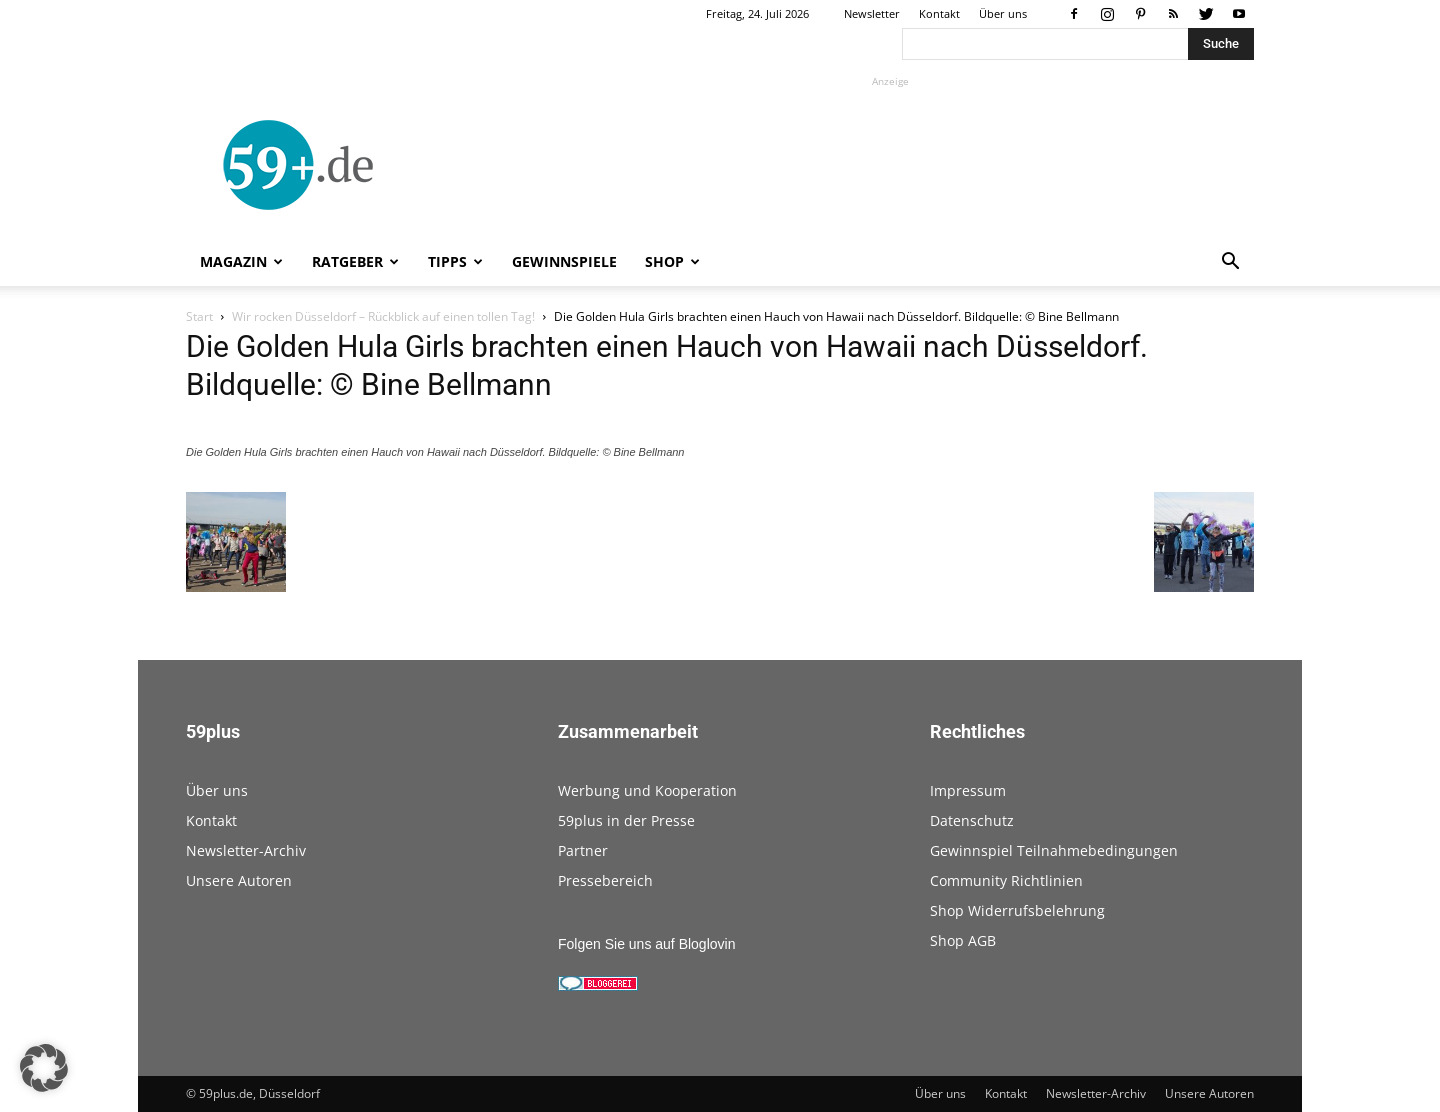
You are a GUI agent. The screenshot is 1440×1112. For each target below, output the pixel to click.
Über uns (1003, 13)
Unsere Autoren (239, 880)
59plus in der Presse (626, 820)
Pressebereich (605, 880)
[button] (1230, 263)
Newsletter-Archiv (246, 850)
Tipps (455, 261)
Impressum (968, 790)
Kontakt (939, 13)
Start (199, 316)
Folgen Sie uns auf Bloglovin (646, 944)
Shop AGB (963, 940)
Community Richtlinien (1006, 880)
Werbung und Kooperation (647, 790)
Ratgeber (355, 261)
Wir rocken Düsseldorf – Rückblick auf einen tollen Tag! (383, 316)
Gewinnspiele (564, 261)
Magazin (241, 261)
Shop (672, 261)
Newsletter (872, 13)
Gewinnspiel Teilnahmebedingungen (1054, 850)
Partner (583, 850)
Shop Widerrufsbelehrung (1017, 910)
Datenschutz (972, 820)
